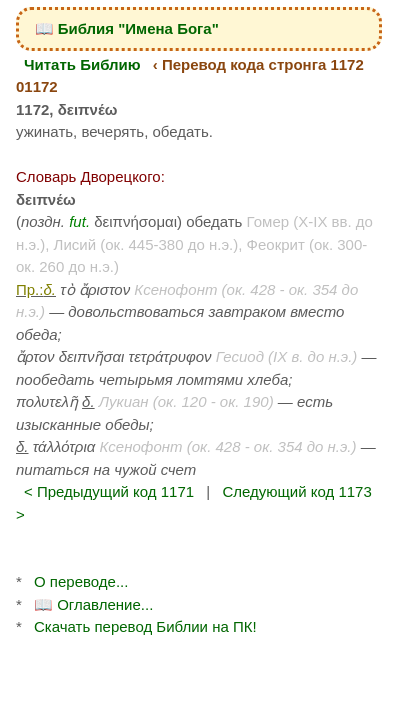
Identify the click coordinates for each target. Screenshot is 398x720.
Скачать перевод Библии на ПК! (145, 626)
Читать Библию (82, 64)
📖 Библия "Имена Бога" (127, 28)
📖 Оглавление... (93, 604)
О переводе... (81, 581)
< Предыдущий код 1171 (109, 491)
